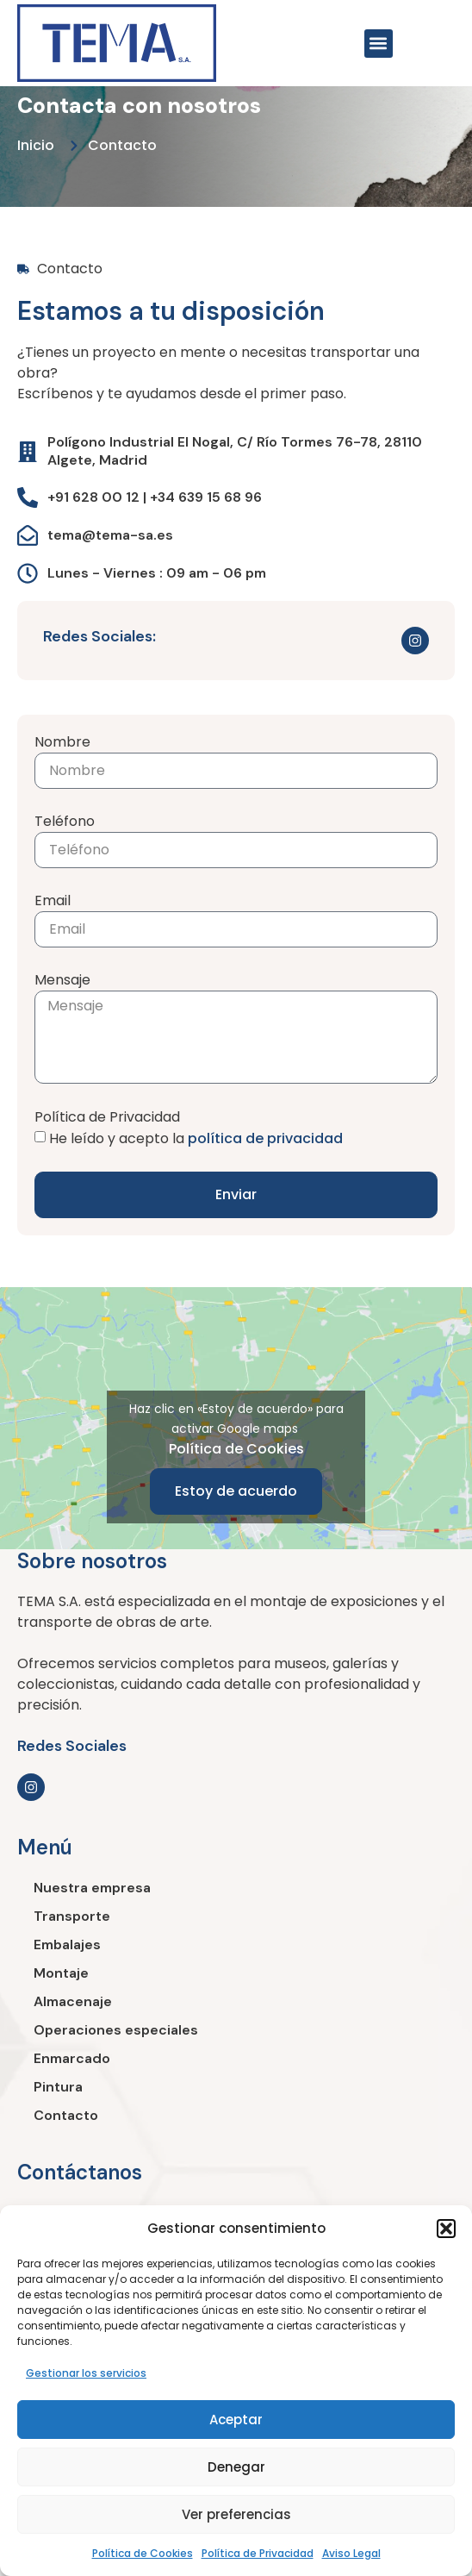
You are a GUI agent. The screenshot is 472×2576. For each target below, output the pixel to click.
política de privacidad (265, 1138)
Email (52, 900)
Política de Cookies (142, 2553)
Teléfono (64, 821)
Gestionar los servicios (86, 2373)
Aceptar (236, 2419)
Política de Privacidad (258, 2553)
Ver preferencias (236, 2514)
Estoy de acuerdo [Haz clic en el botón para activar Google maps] (236, 1491)
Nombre (62, 742)
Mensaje (62, 980)
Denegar (236, 2467)
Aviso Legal (351, 2553)
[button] (446, 2228)
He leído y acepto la (196, 1138)
